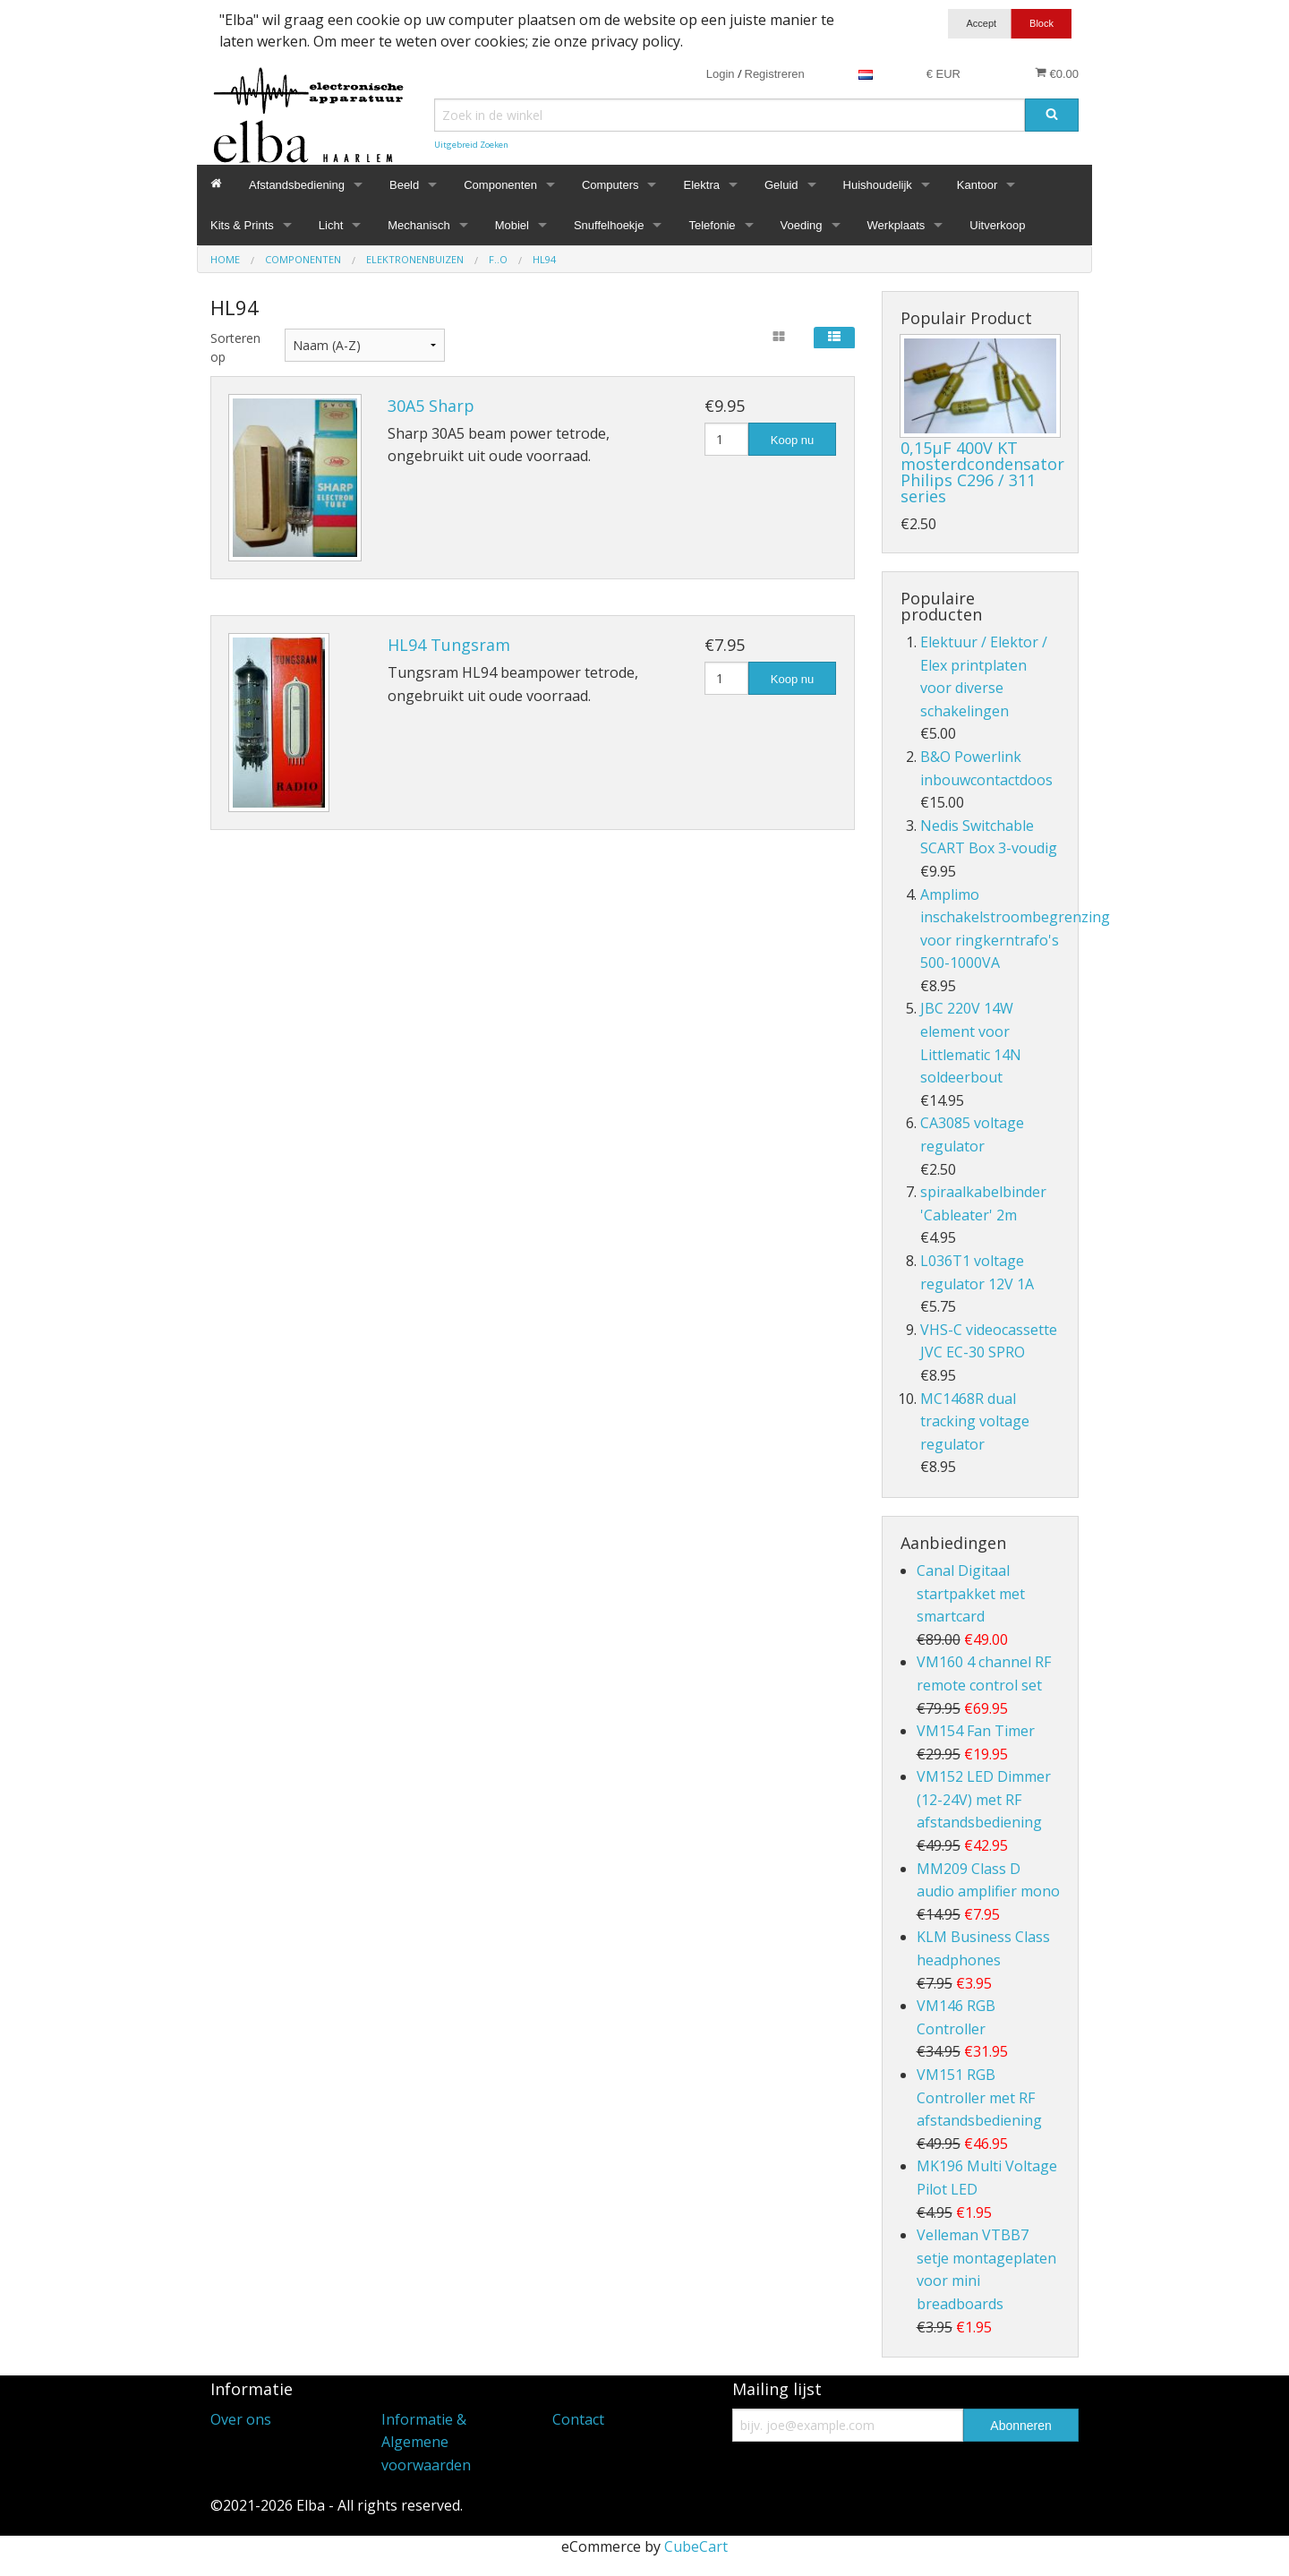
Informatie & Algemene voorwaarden (426, 2442)
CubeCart (696, 2546)
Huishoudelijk (877, 185)
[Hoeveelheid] (726, 439)
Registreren (775, 74)
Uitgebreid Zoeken (471, 144)
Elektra (701, 185)
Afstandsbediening (297, 185)
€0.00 (1057, 73)
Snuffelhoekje (609, 225)
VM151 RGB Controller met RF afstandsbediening (979, 2097)
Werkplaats (896, 225)
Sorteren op (234, 347)
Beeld (404, 185)
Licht (331, 225)
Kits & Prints (242, 225)
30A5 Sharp (431, 405)
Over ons (240, 2419)
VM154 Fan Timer (976, 1731)
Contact (578, 2419)
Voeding (802, 225)
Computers (610, 185)
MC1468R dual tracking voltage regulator (974, 1421)
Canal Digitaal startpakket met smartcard (971, 1593)
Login (720, 74)
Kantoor (977, 185)
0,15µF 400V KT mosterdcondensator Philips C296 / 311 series (982, 472)
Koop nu (792, 440)
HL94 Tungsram (449, 644)
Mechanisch (418, 225)
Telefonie (711, 225)
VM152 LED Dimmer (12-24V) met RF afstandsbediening (984, 1799)
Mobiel (512, 225)
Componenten (500, 185)
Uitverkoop (997, 225)
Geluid (781, 185)
